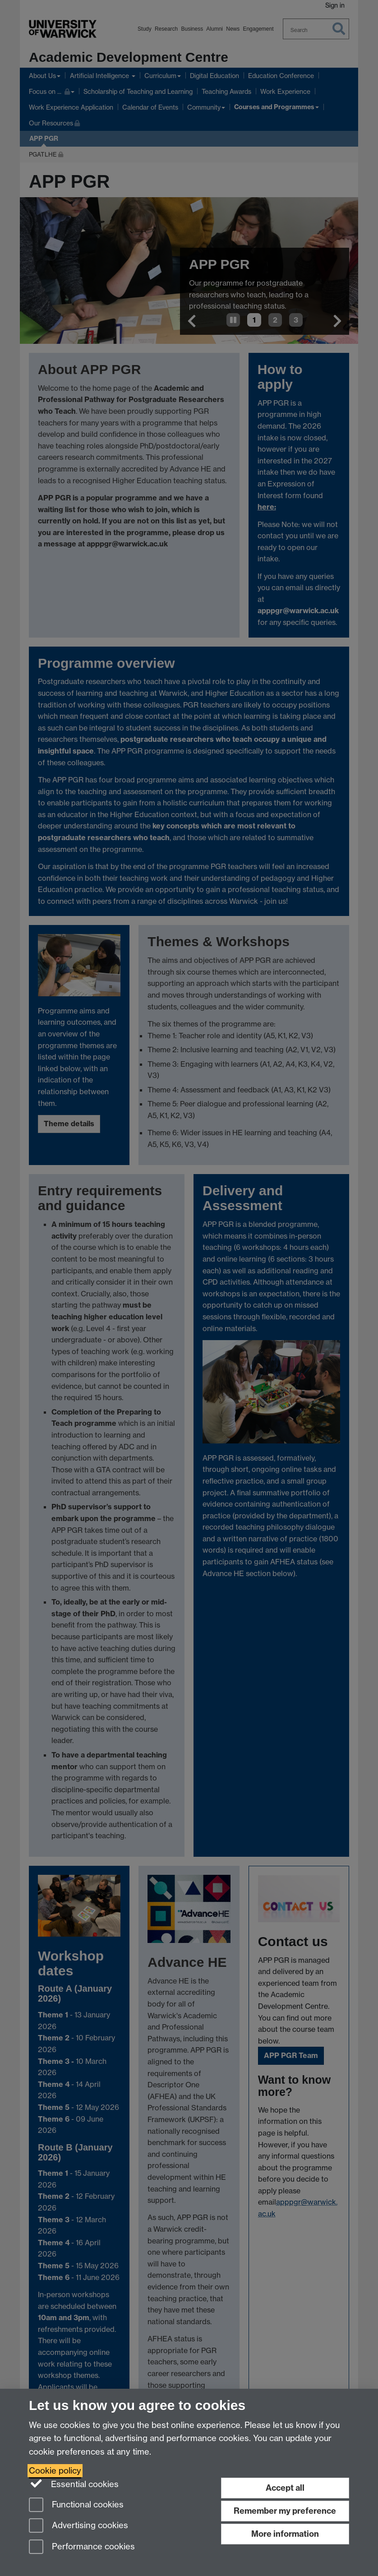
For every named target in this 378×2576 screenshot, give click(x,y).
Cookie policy (55, 2470)
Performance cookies (82, 2547)
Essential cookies (74, 2483)
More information (285, 2534)
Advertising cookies (78, 2526)
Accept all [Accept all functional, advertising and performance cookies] (285, 2488)
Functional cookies (76, 2505)
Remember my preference (285, 2511)
